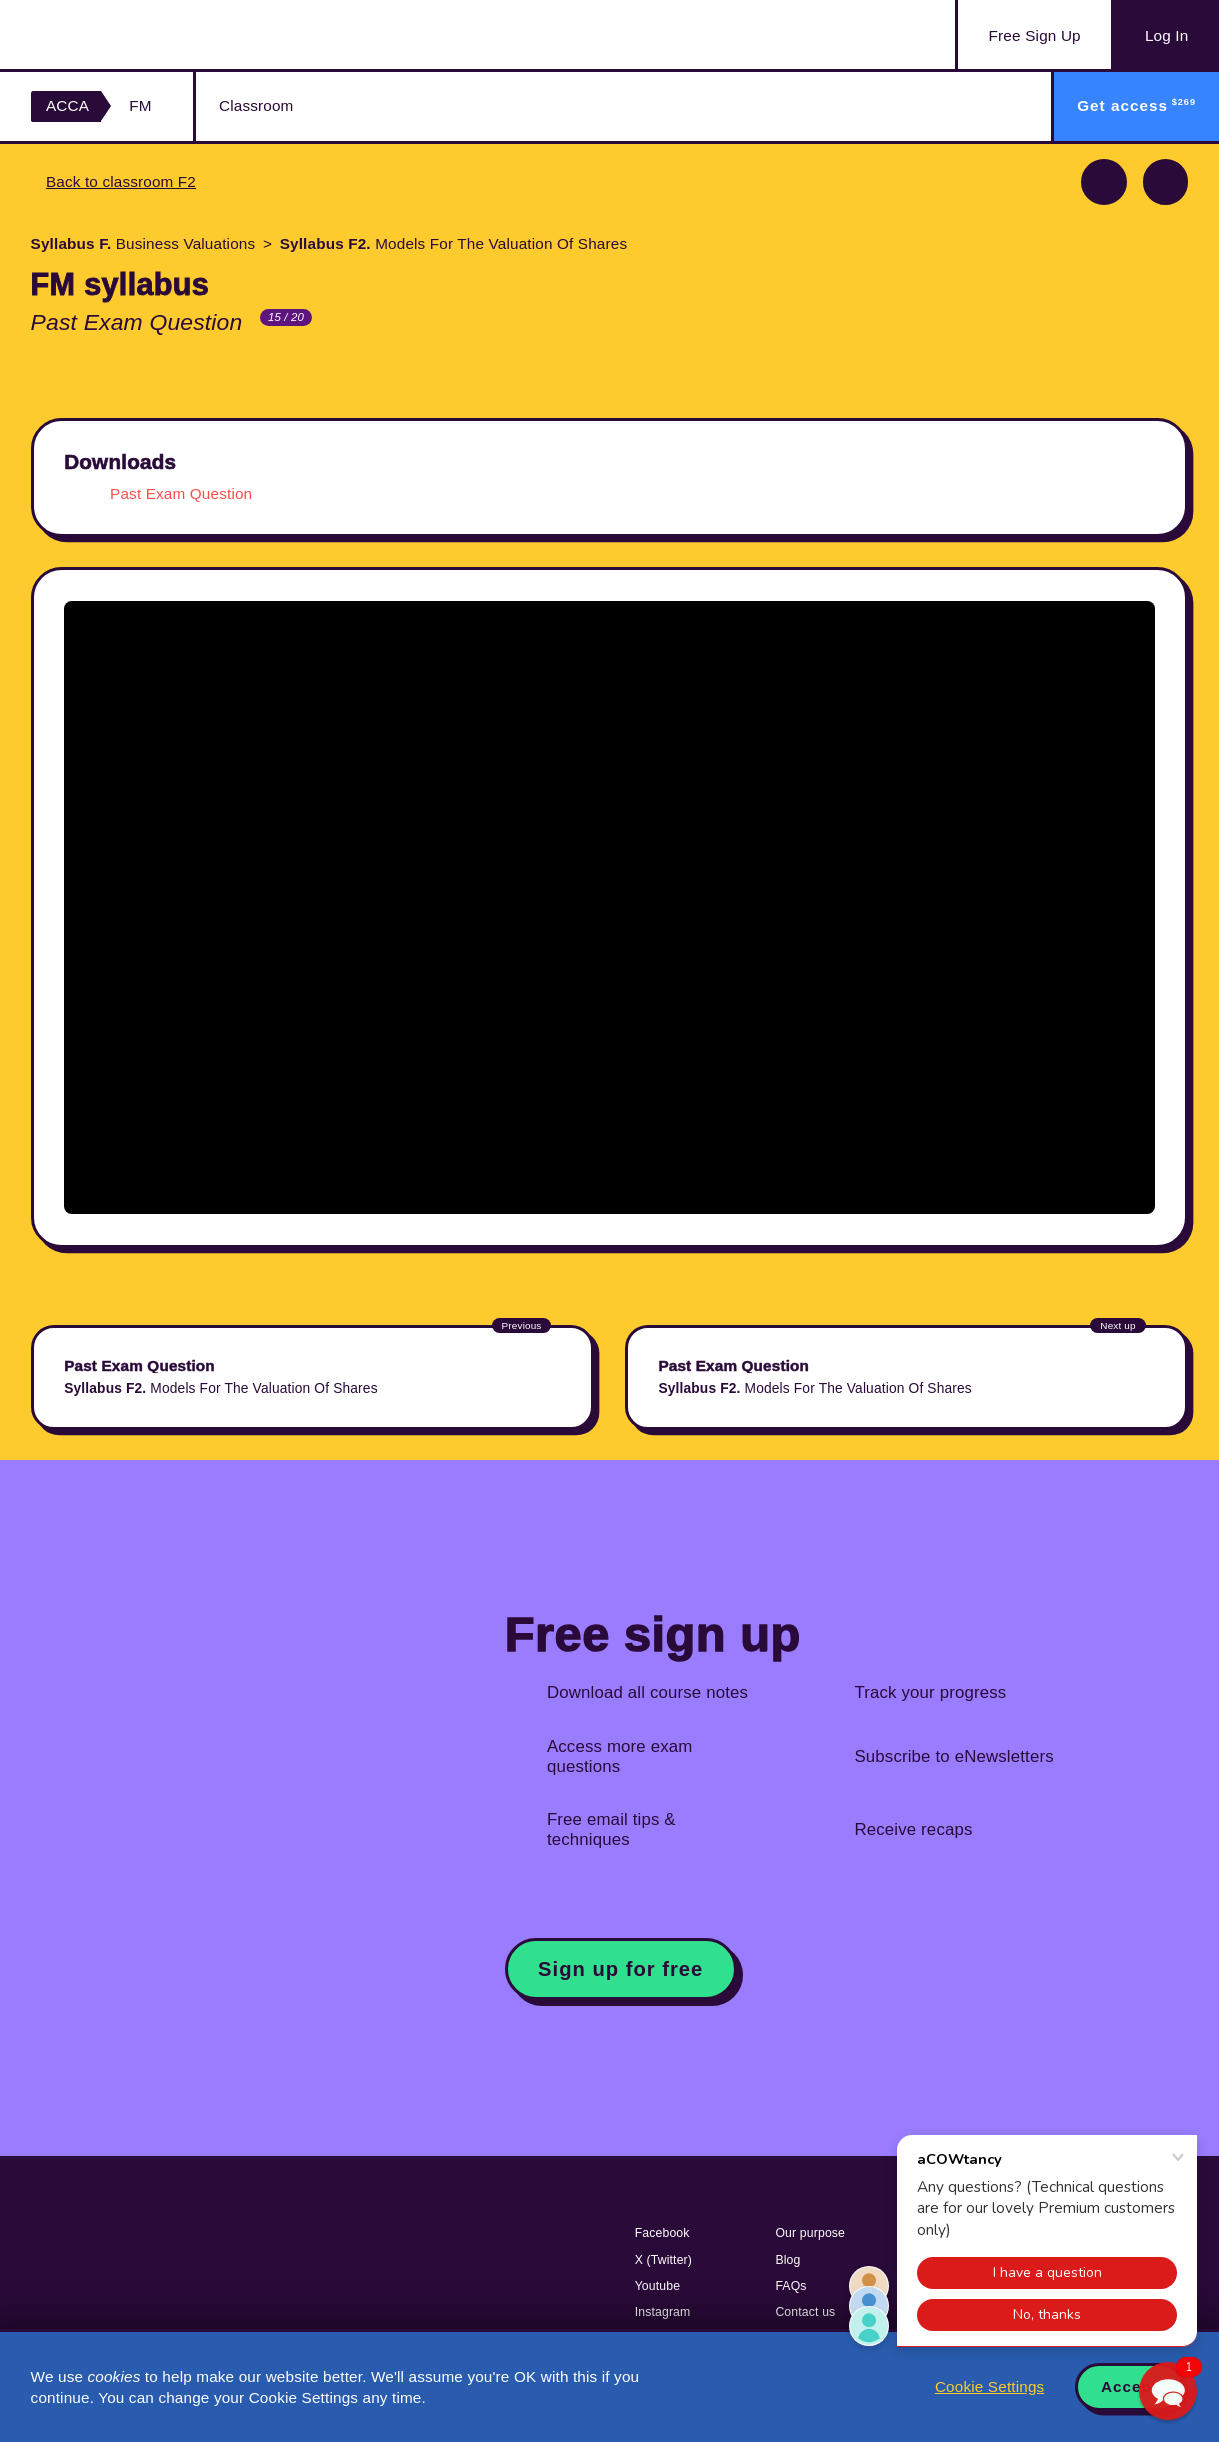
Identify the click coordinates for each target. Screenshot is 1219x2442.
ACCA (67, 105)
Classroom (256, 105)
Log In (1166, 35)
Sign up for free (620, 1969)
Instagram (663, 2312)
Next (1166, 182)
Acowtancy (130, 34)
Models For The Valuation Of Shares (454, 243)
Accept (1129, 2386)
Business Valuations (143, 243)
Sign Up (1035, 36)
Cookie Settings (989, 2386)
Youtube (658, 2286)
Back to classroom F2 (121, 181)
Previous (1104, 182)
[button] (1168, 2391)
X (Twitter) (663, 2260)
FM (140, 105)
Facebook (662, 2233)
